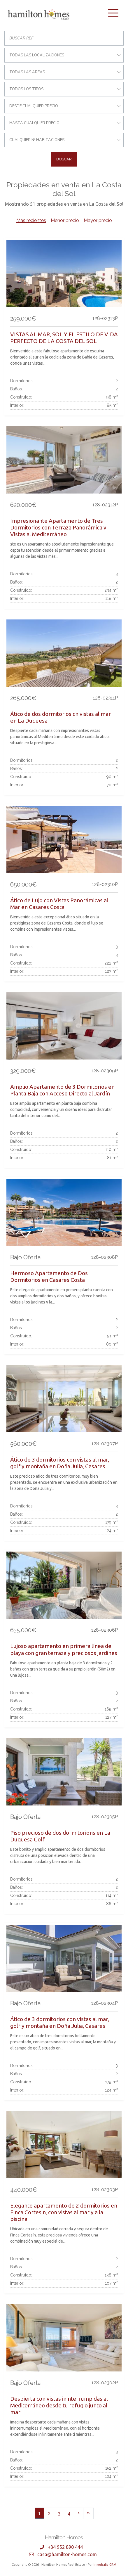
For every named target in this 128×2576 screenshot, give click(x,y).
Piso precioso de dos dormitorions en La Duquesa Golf (60, 1836)
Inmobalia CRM (105, 2564)
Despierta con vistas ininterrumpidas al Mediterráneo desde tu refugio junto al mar (59, 2405)
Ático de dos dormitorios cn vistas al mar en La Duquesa (60, 717)
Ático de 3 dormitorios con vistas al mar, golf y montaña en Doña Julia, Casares (59, 1462)
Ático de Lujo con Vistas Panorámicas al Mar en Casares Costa (59, 903)
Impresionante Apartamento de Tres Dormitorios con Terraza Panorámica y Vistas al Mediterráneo (58, 527)
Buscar (64, 159)
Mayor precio (98, 220)
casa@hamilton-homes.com (67, 2554)
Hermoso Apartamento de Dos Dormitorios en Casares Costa (49, 1276)
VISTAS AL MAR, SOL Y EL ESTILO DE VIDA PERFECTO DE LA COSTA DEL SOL (64, 337)
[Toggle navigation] (113, 13)
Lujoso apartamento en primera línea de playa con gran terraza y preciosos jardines (63, 1649)
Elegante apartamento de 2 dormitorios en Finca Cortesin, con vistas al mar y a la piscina (63, 2212)
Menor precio (65, 220)
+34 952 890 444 (65, 2547)
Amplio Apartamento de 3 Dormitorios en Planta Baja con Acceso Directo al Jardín (62, 1090)
